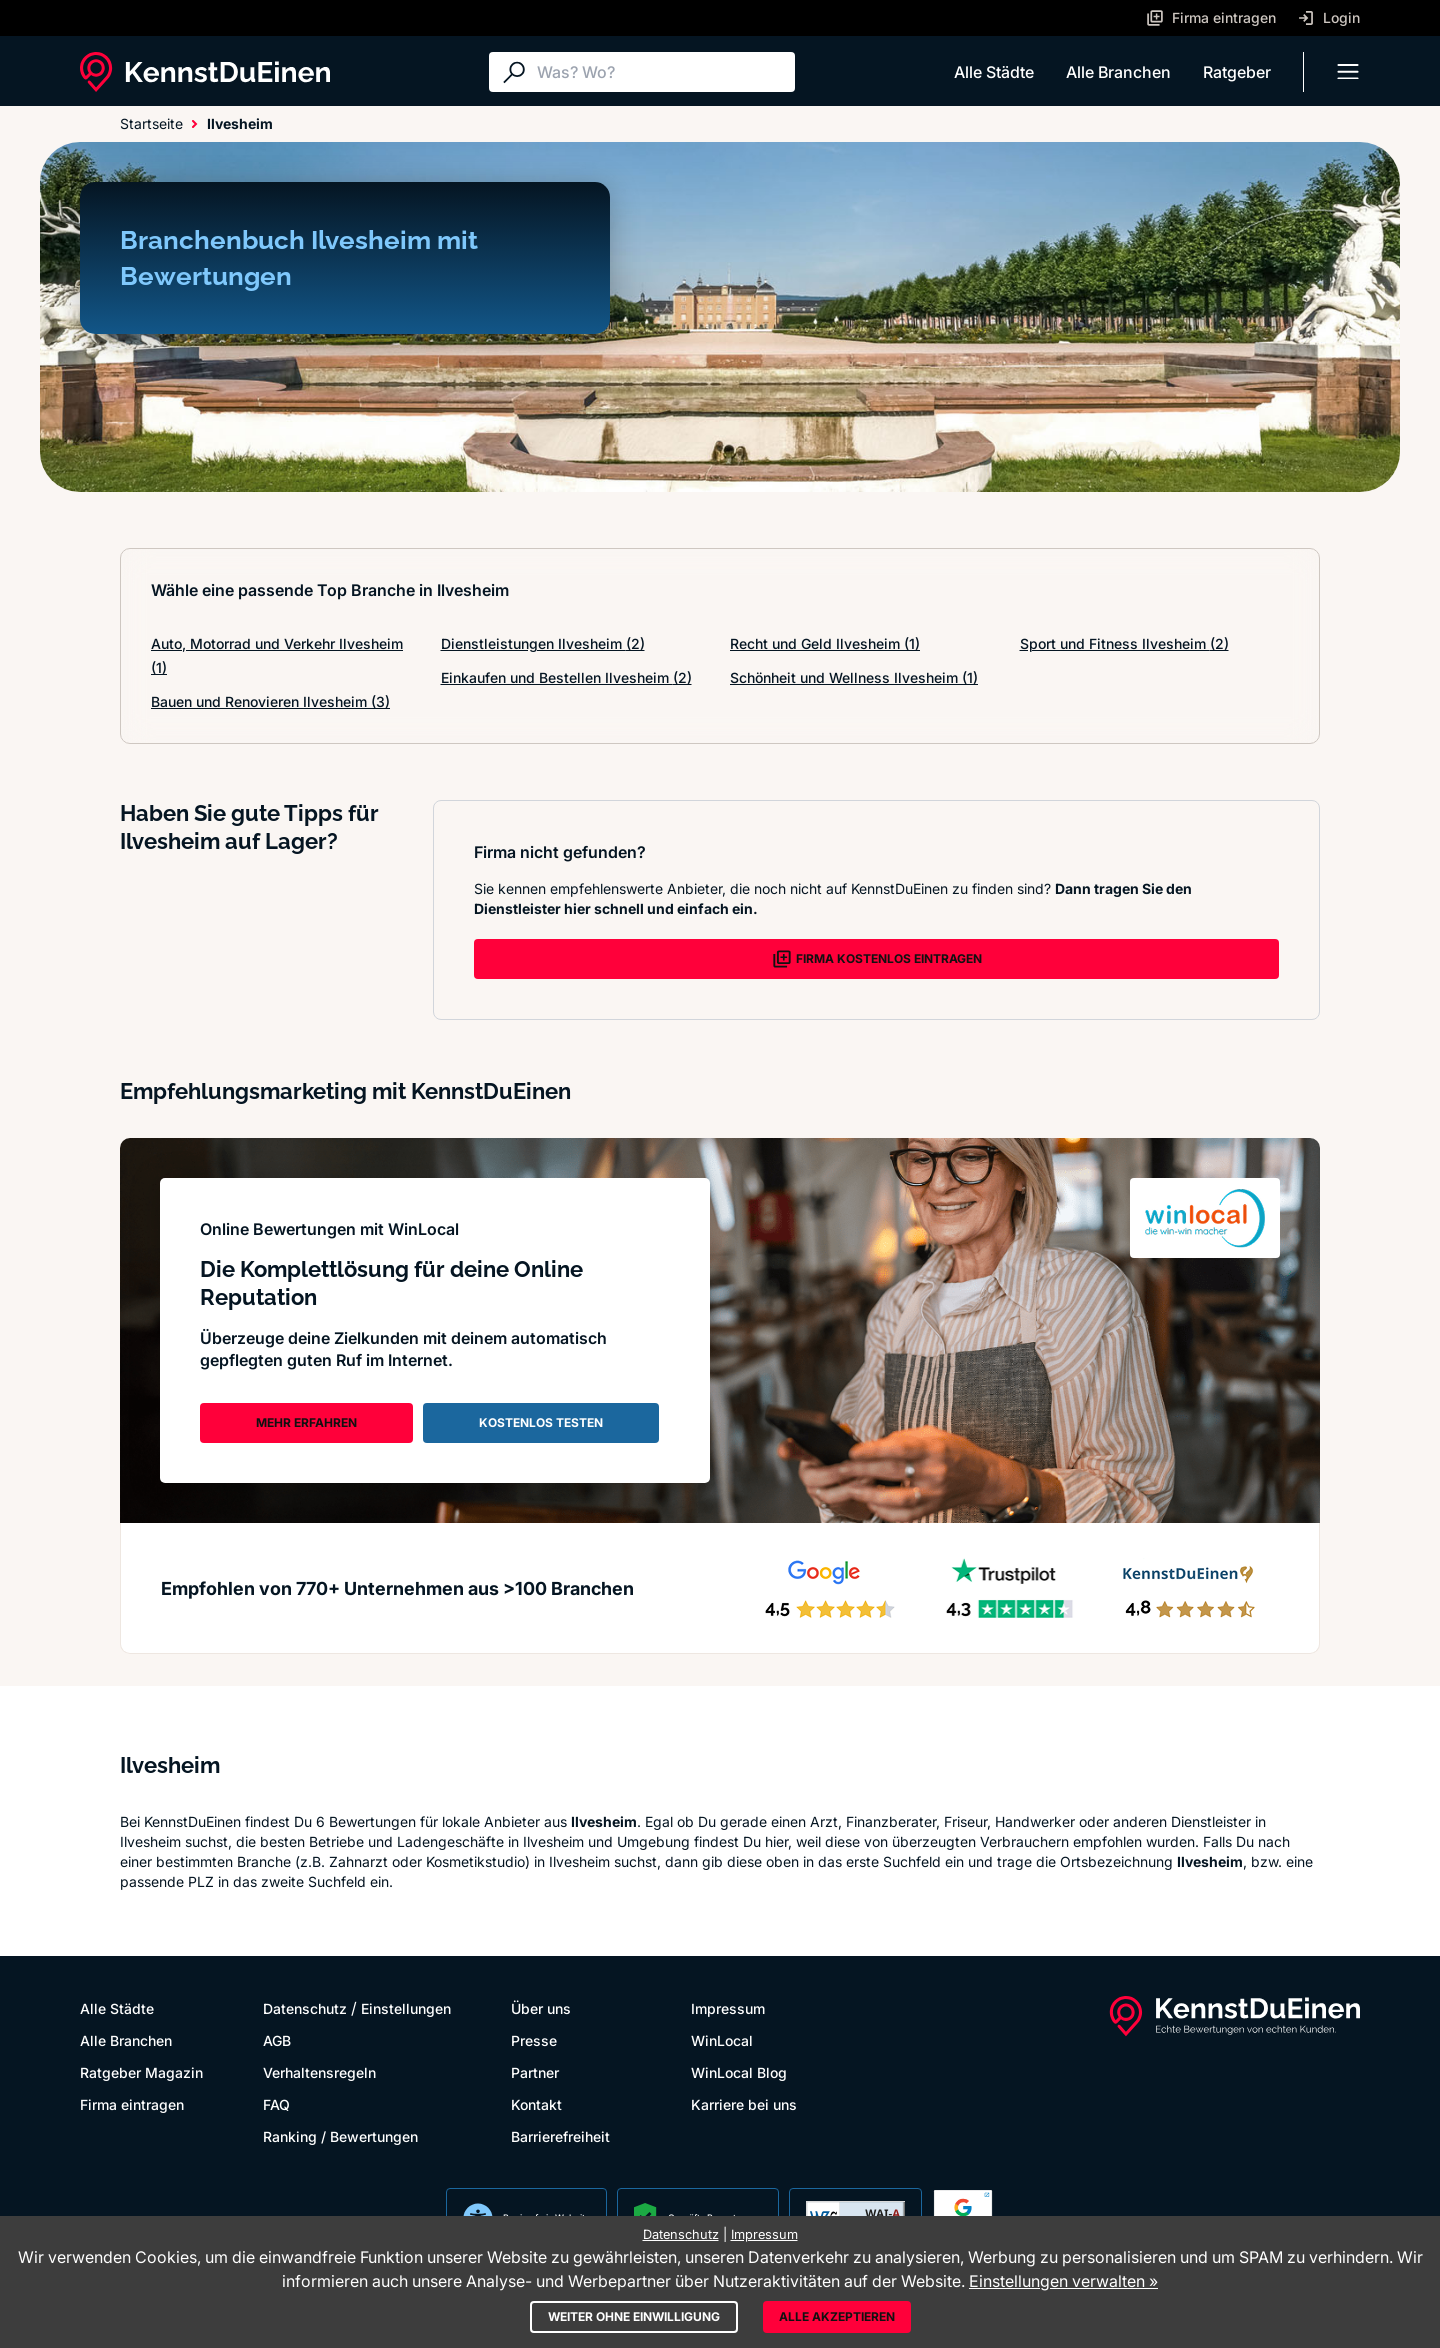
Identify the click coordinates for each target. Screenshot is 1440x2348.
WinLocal (722, 2040)
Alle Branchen (1118, 72)
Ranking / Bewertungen (340, 2136)
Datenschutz (305, 2008)
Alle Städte (994, 72)
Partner (535, 2072)
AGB (277, 2040)
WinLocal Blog (739, 2072)
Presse (534, 2040)
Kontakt (536, 2104)
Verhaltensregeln (319, 2072)
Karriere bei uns (744, 2104)
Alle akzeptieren (837, 2316)
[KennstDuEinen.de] (205, 72)
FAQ (276, 2104)
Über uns (541, 2008)
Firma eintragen (132, 2104)
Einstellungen (406, 2008)
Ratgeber (1237, 72)
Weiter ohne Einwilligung (634, 2316)
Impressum (728, 2008)
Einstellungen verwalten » (1063, 2281)
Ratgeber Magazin (141, 2072)
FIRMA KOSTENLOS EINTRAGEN (877, 959)
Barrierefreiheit (560, 2136)
